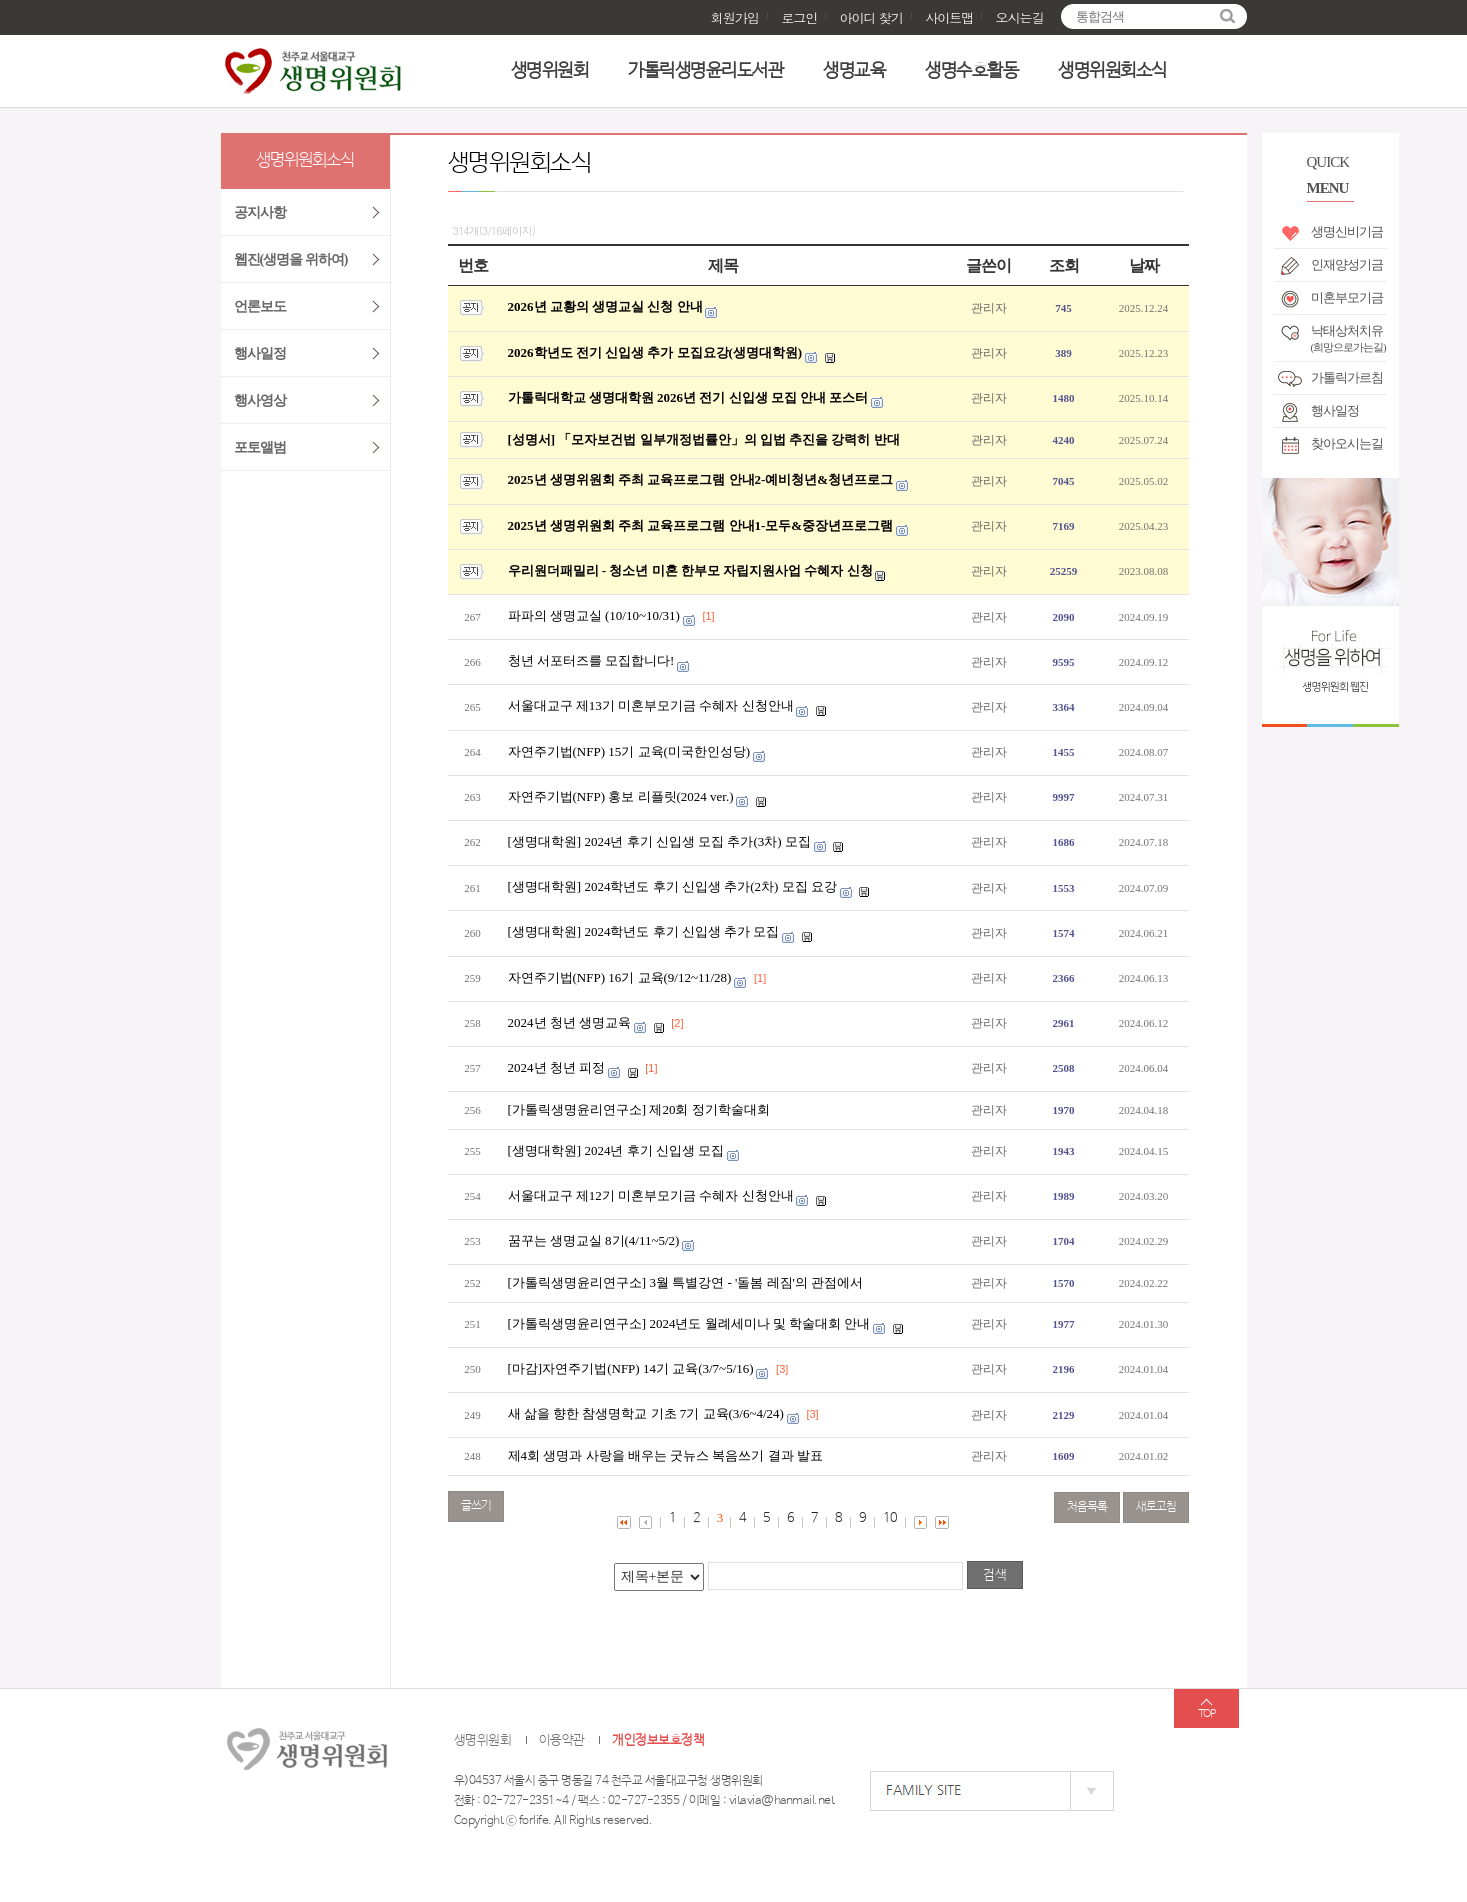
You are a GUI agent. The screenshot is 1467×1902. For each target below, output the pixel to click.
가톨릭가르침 (1347, 377)
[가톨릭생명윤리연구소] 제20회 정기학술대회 (639, 1109)
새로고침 (1156, 1507)
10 (890, 1518)
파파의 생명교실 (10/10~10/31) (594, 615)
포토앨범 (260, 447)
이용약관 (562, 1740)
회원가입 (735, 17)
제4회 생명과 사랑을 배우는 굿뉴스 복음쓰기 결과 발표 (665, 1455)
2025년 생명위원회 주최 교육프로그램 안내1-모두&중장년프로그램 (701, 525)
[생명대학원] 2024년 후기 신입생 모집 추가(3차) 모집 (659, 841)
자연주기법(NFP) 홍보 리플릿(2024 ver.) (621, 796)
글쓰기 (476, 1506)
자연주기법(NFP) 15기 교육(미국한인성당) (629, 751)
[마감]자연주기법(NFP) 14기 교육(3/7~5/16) (631, 1368)
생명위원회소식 (1112, 71)
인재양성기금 (1347, 264)
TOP (1206, 1714)
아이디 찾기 (870, 17)
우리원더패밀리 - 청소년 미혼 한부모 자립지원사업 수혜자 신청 (690, 570)
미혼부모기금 (1347, 297)
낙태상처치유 (1348, 335)
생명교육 (854, 71)
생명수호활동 (971, 71)
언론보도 (260, 306)
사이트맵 (949, 17)
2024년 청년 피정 (557, 1067)
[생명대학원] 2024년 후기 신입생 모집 (616, 1150)
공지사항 (260, 212)
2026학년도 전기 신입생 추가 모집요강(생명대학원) (655, 352)
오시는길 (1020, 17)
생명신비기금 (1347, 231)
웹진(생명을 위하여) (291, 259)
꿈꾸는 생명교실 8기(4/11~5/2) (594, 1240)
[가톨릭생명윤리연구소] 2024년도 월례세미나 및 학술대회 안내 (689, 1323)
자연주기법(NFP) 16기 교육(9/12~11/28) (620, 977)
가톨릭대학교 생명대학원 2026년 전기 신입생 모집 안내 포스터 (688, 397)
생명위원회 (550, 71)
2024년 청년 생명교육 (570, 1022)
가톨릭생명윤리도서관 (705, 71)
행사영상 (260, 400)
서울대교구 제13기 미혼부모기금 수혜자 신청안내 (651, 705)
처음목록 (1087, 1507)
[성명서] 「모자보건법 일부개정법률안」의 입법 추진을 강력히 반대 (704, 439)
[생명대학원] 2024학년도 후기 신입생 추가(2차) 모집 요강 (672, 886)
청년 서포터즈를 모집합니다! (591, 660)
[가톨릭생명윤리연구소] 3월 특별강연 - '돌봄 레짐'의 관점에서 (686, 1282)
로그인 (799, 17)
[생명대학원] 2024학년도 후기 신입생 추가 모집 (644, 931)
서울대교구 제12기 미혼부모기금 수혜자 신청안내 (651, 1195)
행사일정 (1335, 410)
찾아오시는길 (1347, 443)
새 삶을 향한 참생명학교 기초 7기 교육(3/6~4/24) (646, 1413)
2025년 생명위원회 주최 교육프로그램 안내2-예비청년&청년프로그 (701, 479)
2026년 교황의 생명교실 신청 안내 (605, 306)
